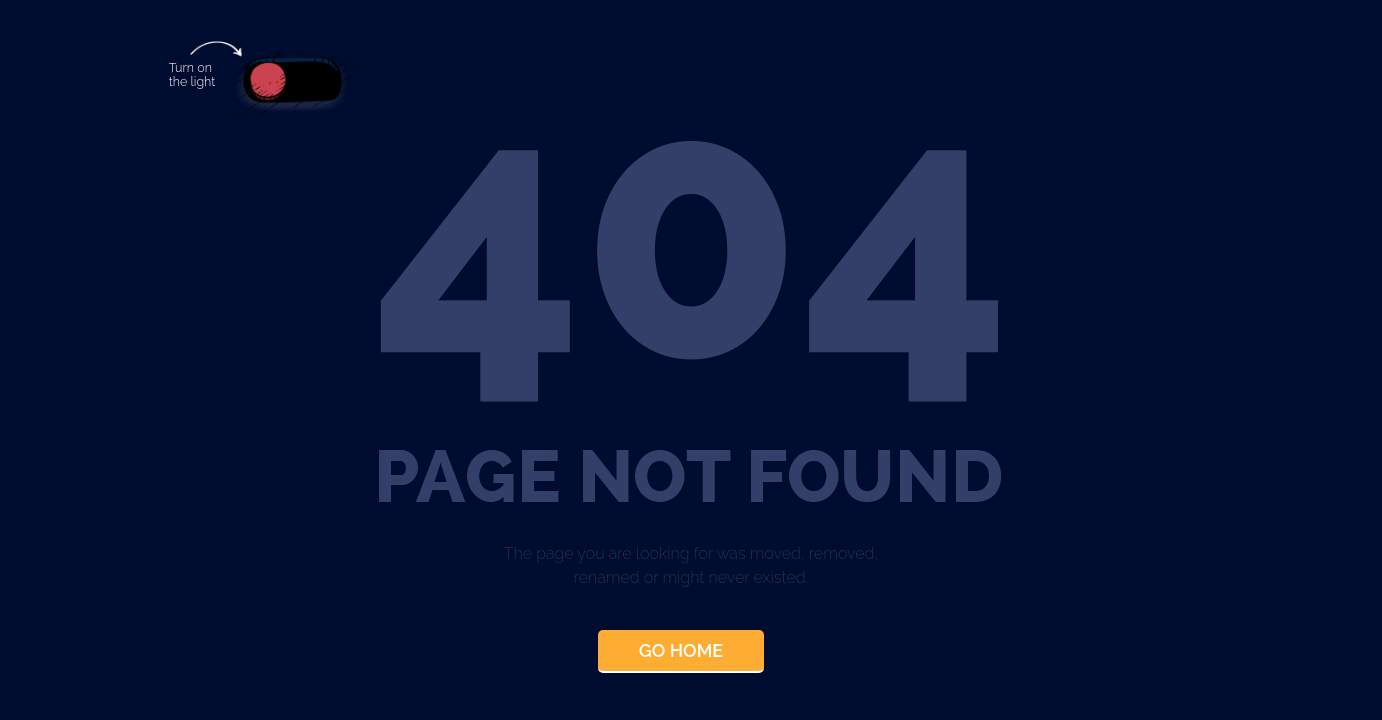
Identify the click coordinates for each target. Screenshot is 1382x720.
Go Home (681, 650)
